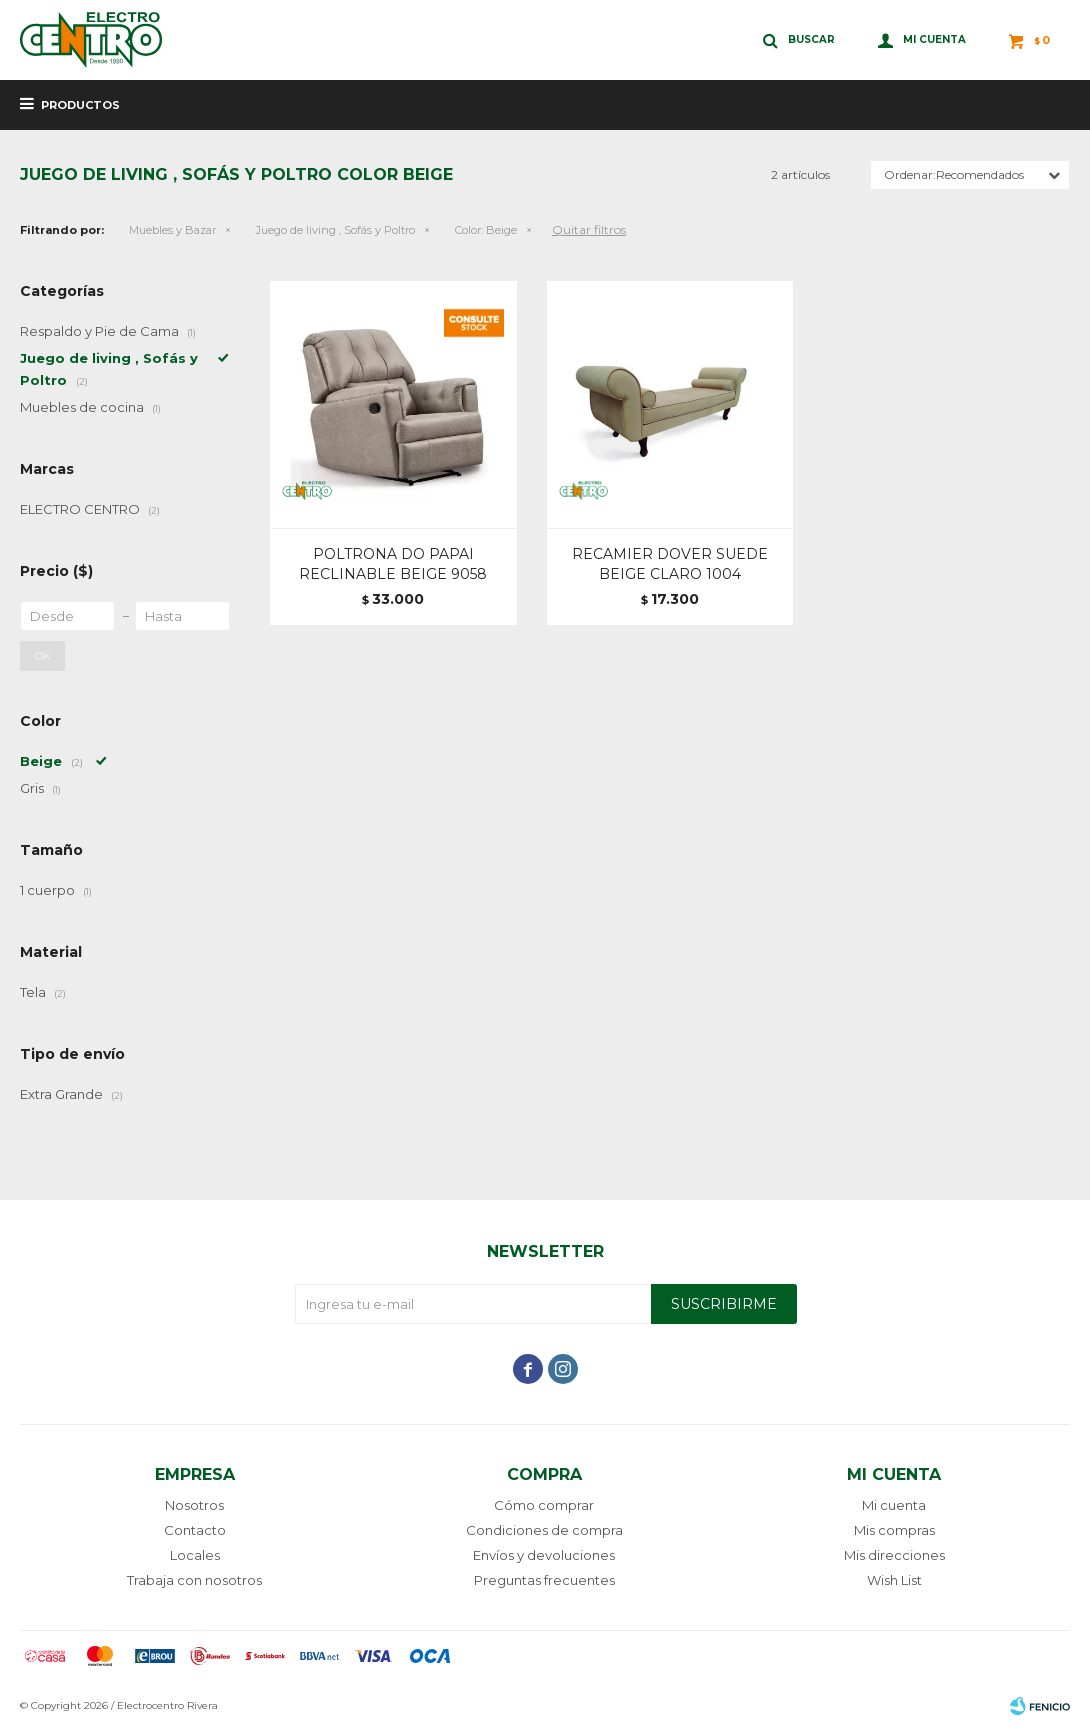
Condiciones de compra (544, 1530)
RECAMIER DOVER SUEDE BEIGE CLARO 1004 (670, 564)
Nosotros (194, 1505)
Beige (486, 230)
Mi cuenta (894, 1505)
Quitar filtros (589, 229)
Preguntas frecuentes (544, 1580)
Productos (80, 105)
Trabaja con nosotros (194, 1580)
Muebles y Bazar (172, 230)
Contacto (195, 1530)
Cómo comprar (544, 1505)
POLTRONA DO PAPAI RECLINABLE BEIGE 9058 (393, 564)
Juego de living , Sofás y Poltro (335, 230)
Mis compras (894, 1530)
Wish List (894, 1580)
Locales (195, 1555)
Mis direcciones (894, 1555)
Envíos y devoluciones (544, 1555)
